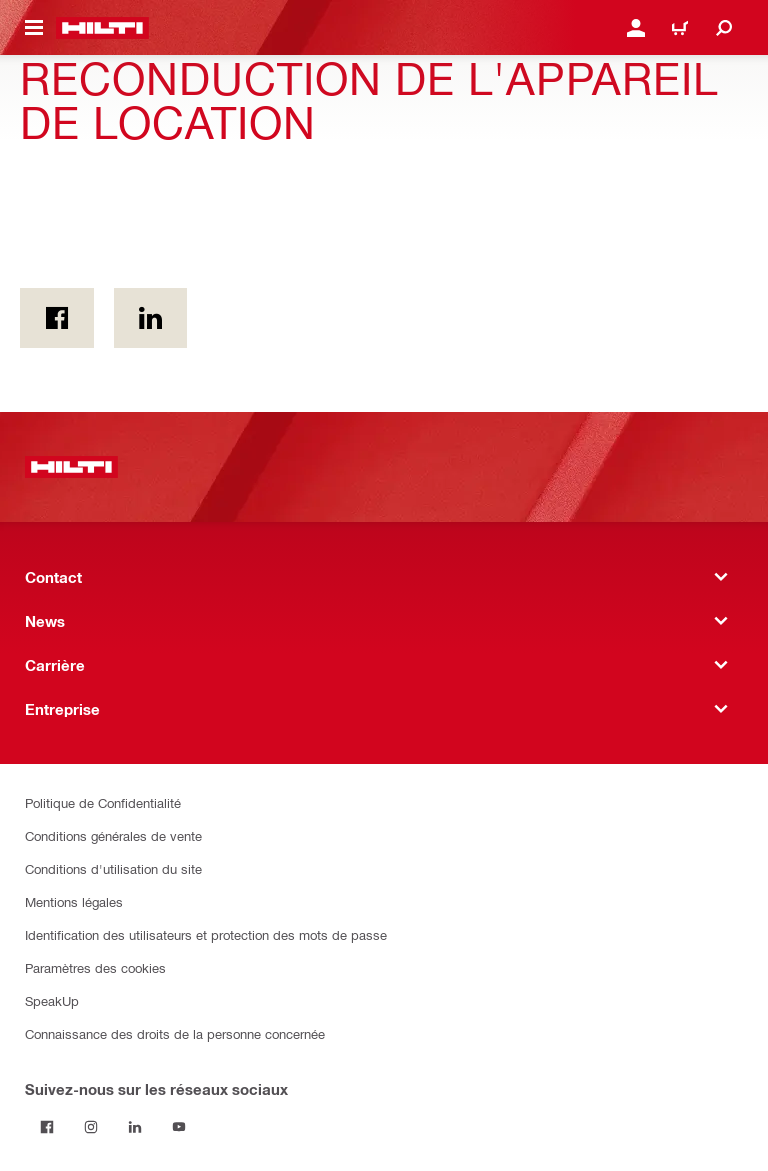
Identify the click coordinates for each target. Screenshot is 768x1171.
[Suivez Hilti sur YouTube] (179, 1127)
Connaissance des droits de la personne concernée (175, 1033)
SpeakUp (52, 1000)
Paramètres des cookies (95, 967)
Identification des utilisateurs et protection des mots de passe (206, 934)
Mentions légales (74, 901)
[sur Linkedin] (151, 318)
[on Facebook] (57, 318)
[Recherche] (724, 28)
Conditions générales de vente (113, 835)
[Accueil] (102, 28)
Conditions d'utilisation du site (113, 868)
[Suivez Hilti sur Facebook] (47, 1127)
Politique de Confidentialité (103, 802)
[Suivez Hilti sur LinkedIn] (135, 1127)
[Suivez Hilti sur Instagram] (91, 1127)
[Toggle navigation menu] (34, 28)
